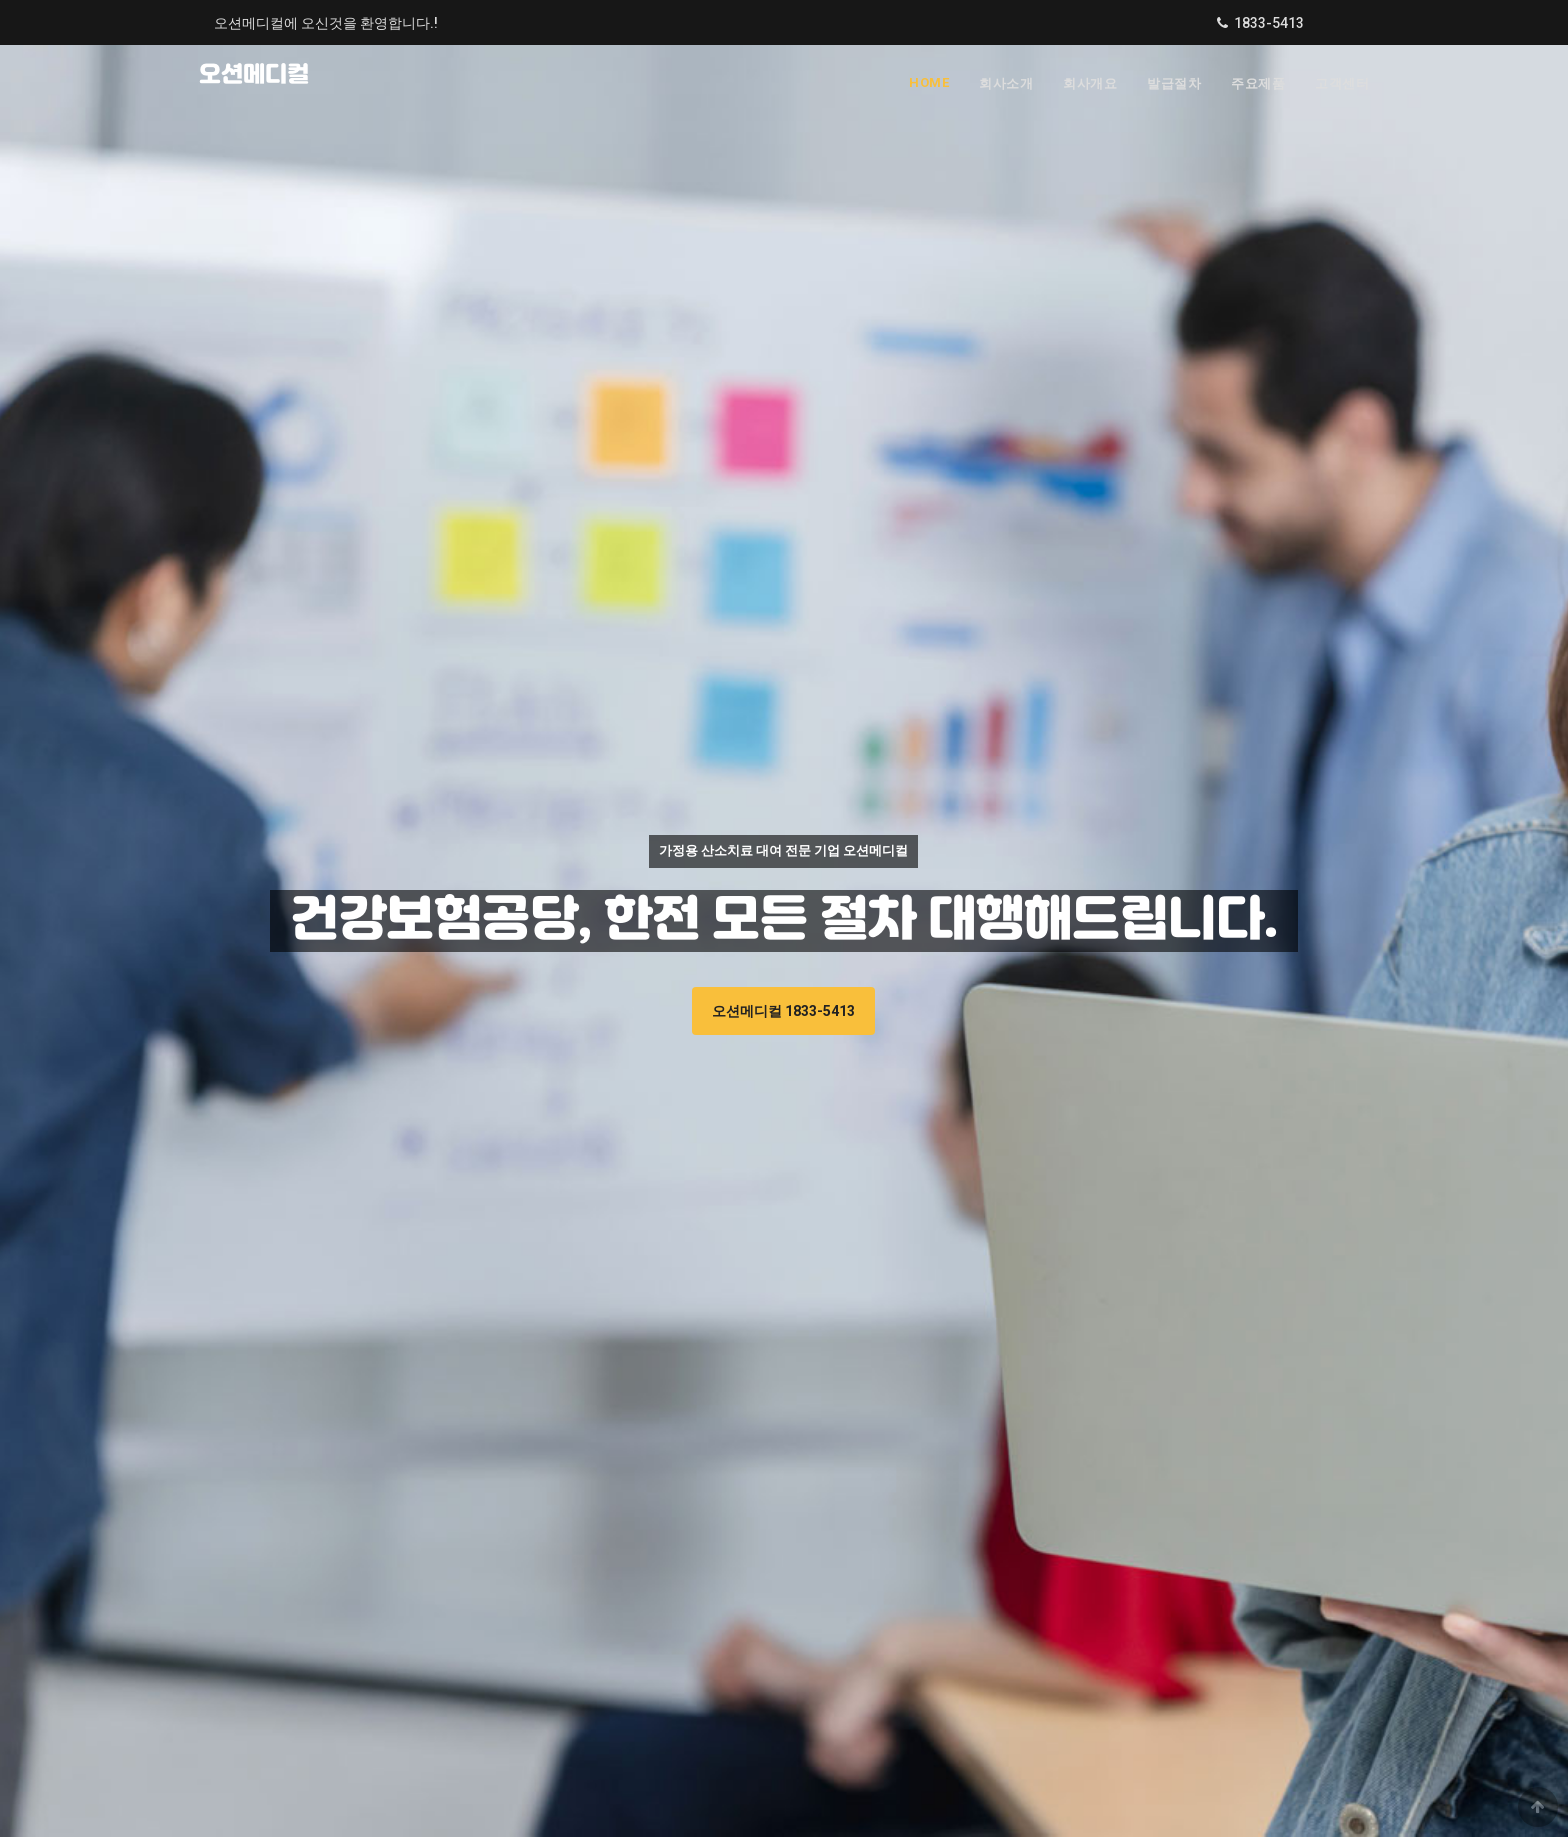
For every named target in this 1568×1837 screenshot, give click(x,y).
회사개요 (1090, 83)
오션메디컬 (254, 75)
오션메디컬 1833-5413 (783, 1011)
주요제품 (1258, 83)
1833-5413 (1269, 23)
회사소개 (1006, 83)
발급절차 (1174, 83)
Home (929, 82)
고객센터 (1342, 83)
